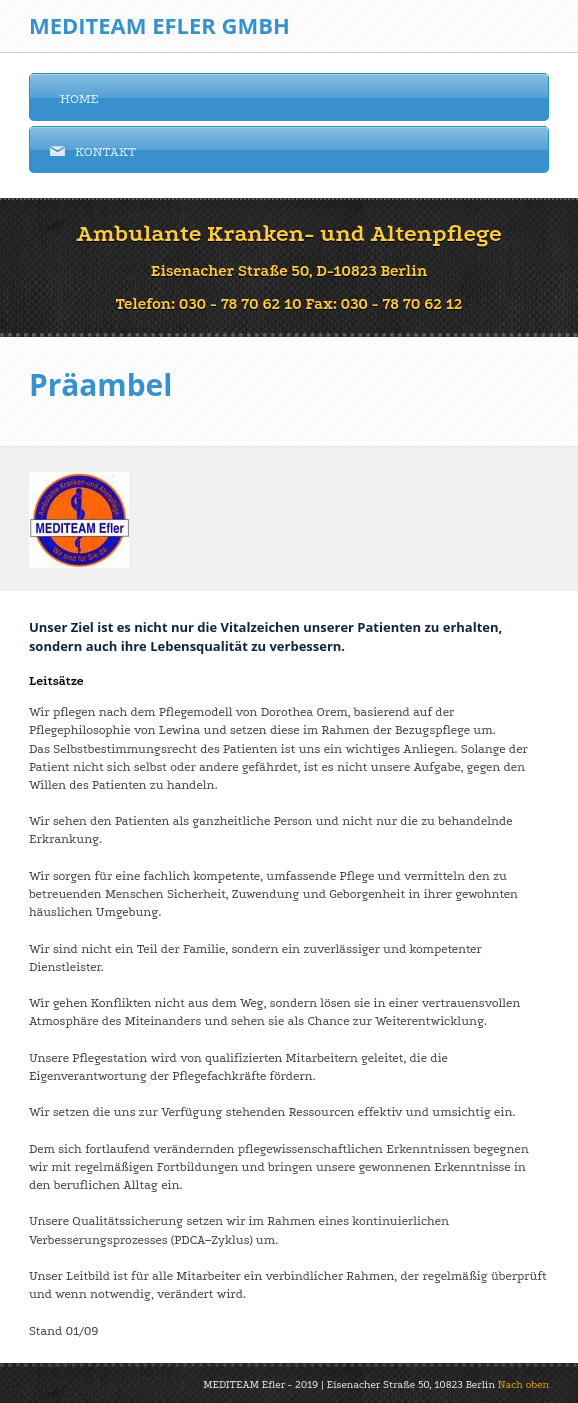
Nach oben (522, 1385)
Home (74, 98)
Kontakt (93, 151)
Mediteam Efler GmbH (159, 25)
